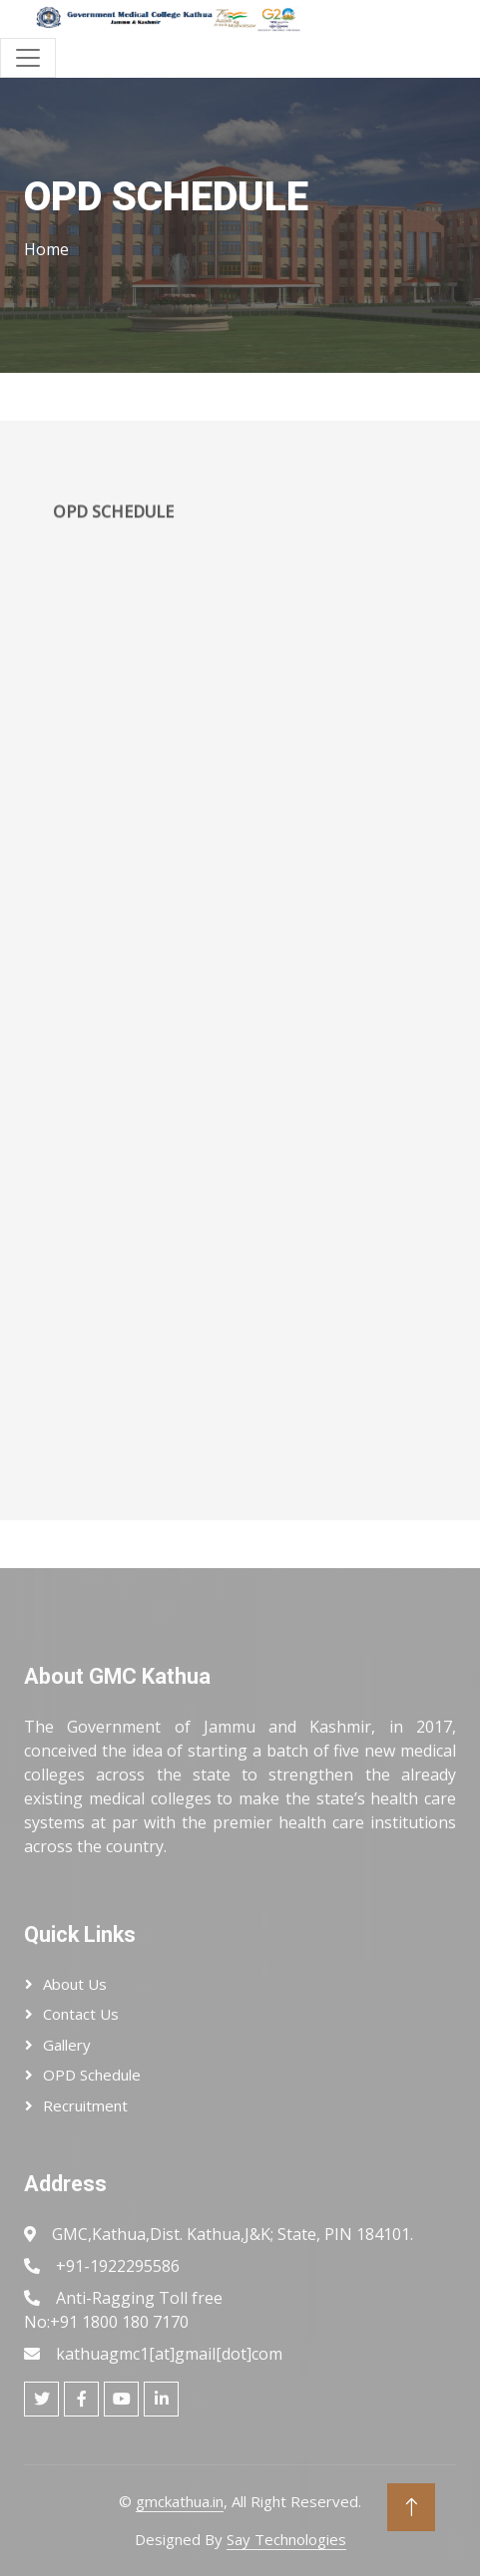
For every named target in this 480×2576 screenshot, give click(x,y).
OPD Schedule (92, 2075)
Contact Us (81, 2014)
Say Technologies (286, 2539)
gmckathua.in (180, 2501)
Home (46, 249)
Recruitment (85, 2105)
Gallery (67, 2045)
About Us (75, 1984)
